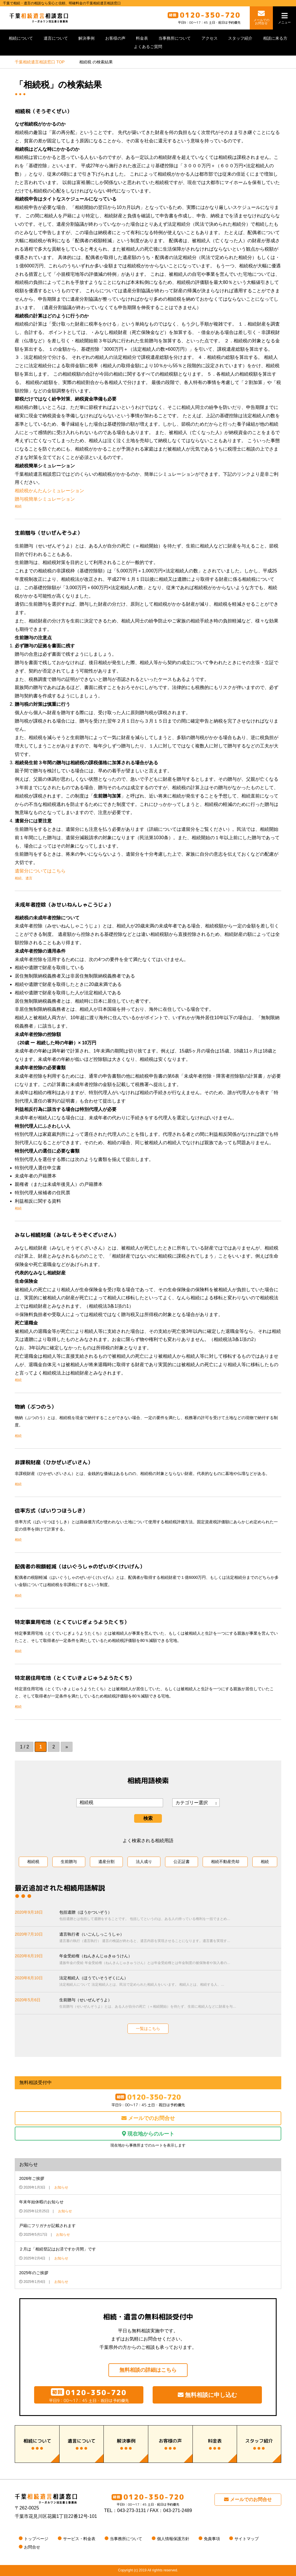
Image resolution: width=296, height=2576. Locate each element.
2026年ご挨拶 (31, 2178)
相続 (18, 506)
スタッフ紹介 (240, 38)
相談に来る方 (275, 38)
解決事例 (86, 38)
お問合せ (32, 2547)
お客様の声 (115, 38)
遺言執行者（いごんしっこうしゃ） (170, 1938)
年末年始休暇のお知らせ (41, 2202)
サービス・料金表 (79, 2538)
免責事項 (212, 2538)
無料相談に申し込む (207, 2395)
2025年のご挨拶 (33, 2272)
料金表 (142, 38)
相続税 (33, 1861)
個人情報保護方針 (173, 2538)
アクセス (209, 38)
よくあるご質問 (148, 46)
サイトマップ (246, 2538)
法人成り (144, 1861)
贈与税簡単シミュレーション (45, 499)
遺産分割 (106, 1861)
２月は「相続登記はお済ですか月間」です (57, 2249)
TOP (39, 62)
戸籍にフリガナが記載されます (47, 2225)
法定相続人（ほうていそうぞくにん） (170, 1982)
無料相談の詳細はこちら (148, 2370)
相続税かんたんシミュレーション (49, 490)
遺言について (56, 38)
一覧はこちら (148, 2028)
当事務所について (174, 38)
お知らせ (61, 2187)
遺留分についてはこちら (40, 870)
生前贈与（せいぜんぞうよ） (170, 2004)
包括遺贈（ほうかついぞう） (170, 1916)
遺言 (28, 878)
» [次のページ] (66, 1746)
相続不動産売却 (225, 1861)
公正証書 (181, 1861)
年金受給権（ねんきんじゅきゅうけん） (170, 1960)
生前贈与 (69, 1861)
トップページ (36, 2538)
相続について (21, 38)
